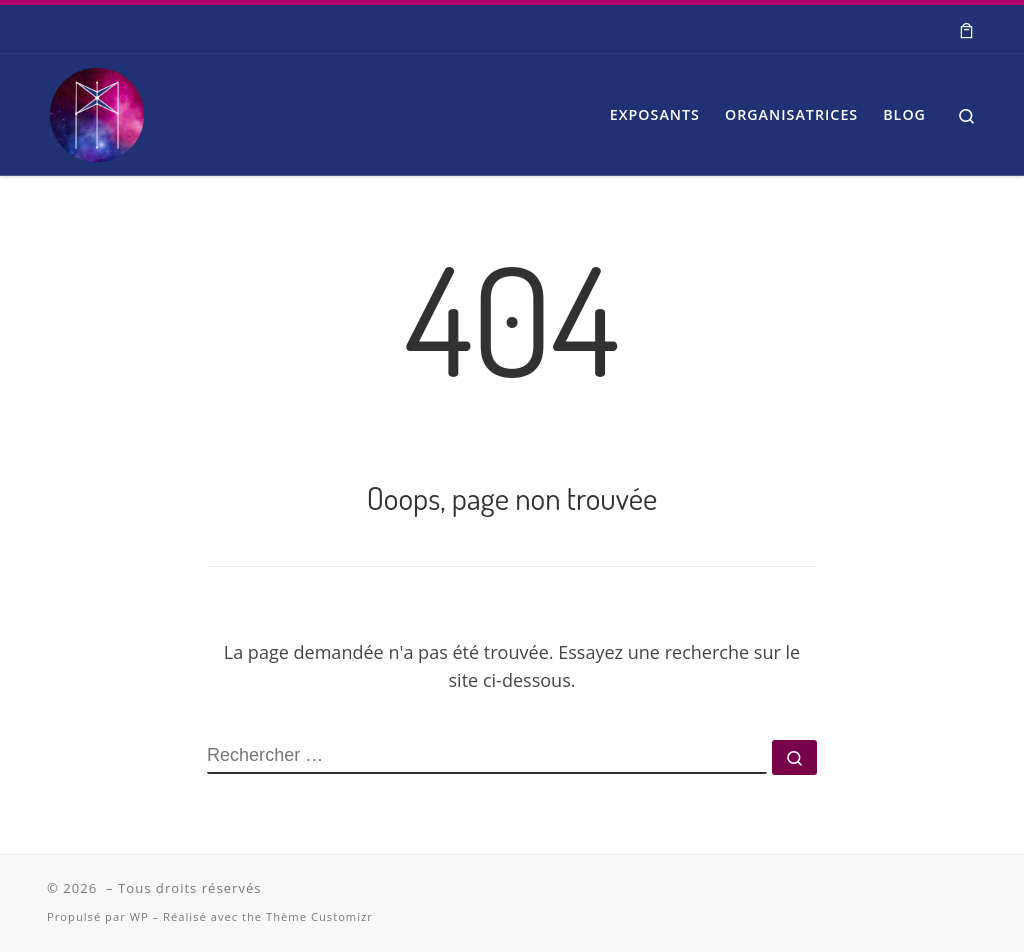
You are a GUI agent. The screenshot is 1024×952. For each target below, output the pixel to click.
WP (139, 916)
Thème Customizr (319, 916)
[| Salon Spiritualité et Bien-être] (97, 109)
